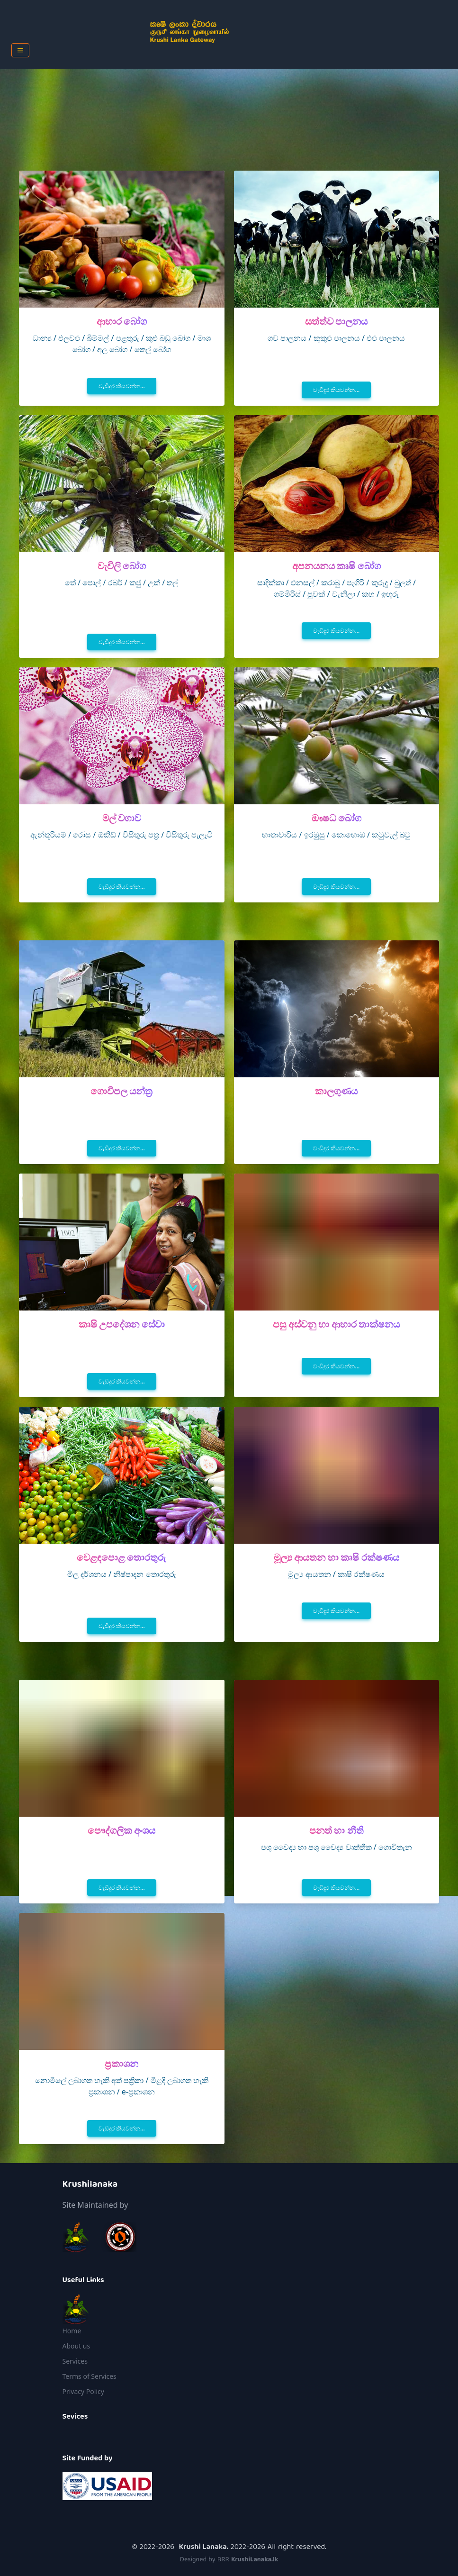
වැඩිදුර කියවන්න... (122, 386)
